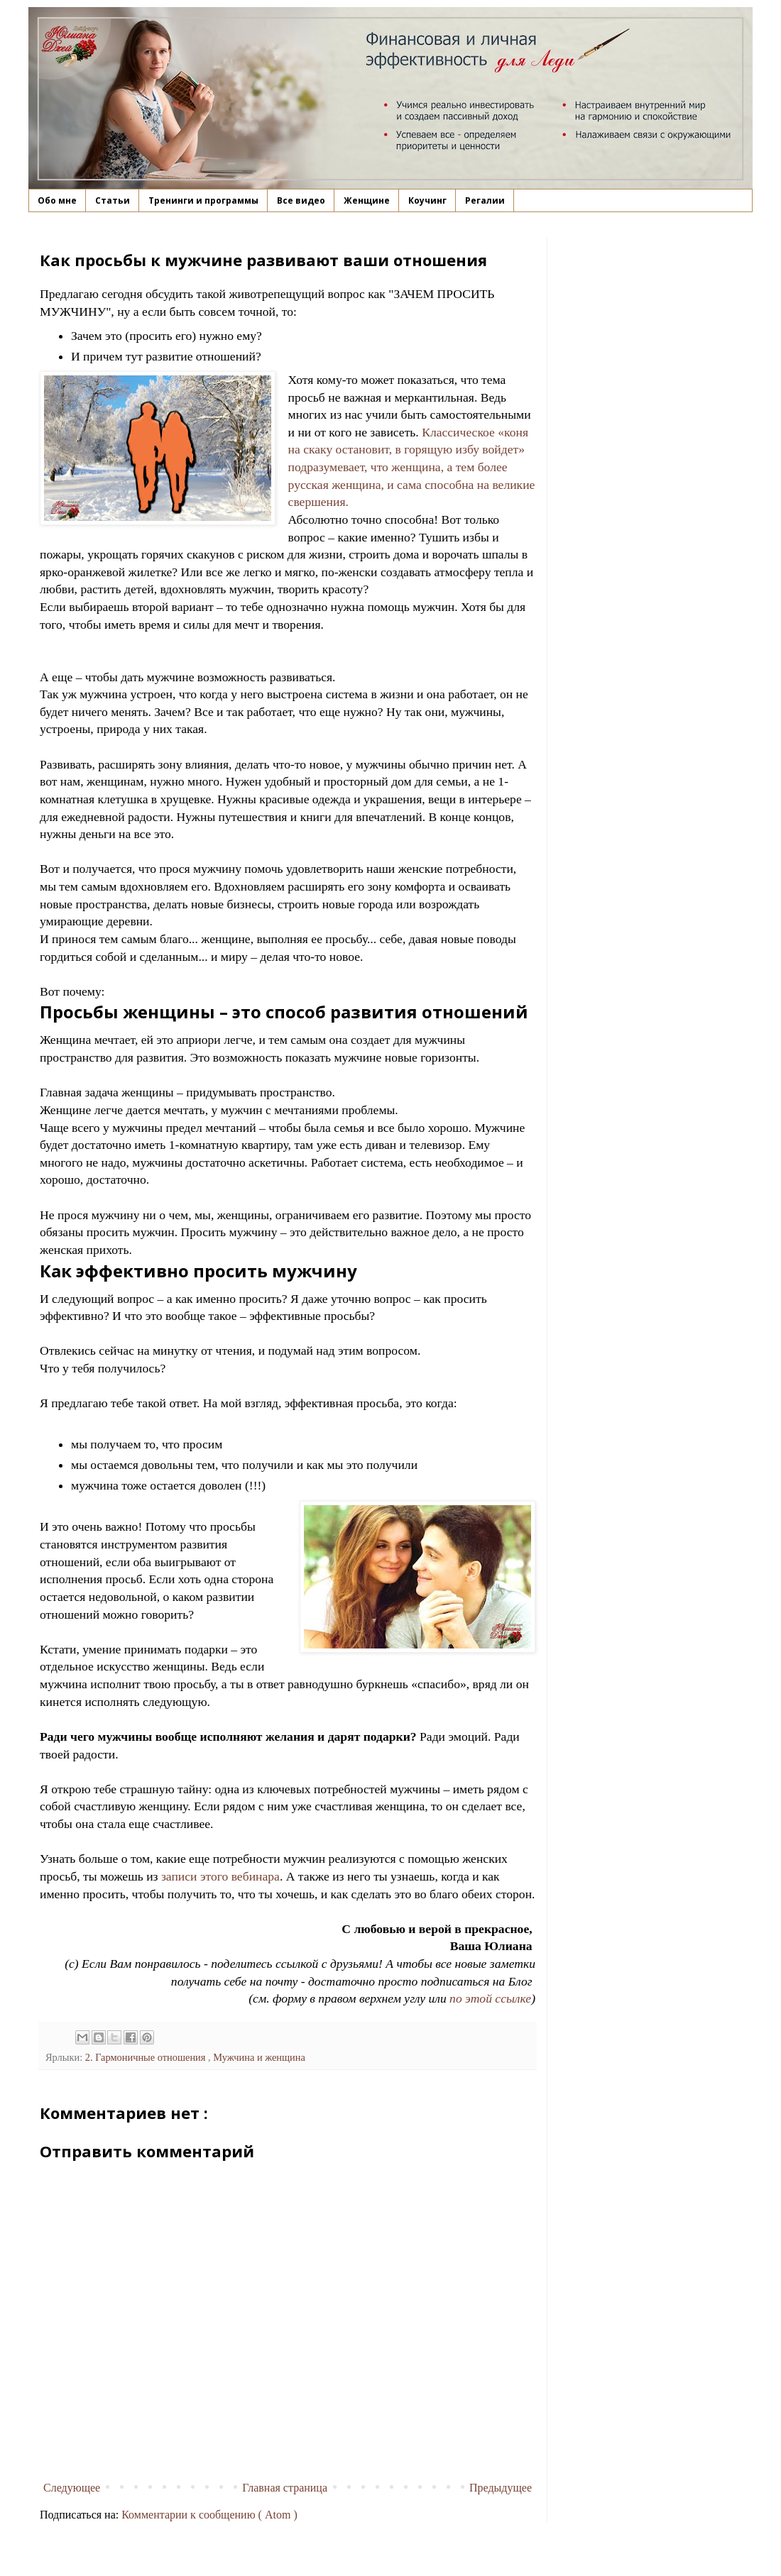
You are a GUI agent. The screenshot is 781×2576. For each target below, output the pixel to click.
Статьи (112, 200)
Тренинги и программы (203, 200)
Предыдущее (500, 2488)
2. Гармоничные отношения (146, 2057)
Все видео (301, 200)
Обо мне (57, 200)
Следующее (71, 2488)
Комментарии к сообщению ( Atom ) (209, 2515)
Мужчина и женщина (259, 2057)
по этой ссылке (490, 1998)
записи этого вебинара (220, 1876)
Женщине (367, 200)
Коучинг (427, 200)
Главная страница (284, 2488)
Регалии (485, 200)
